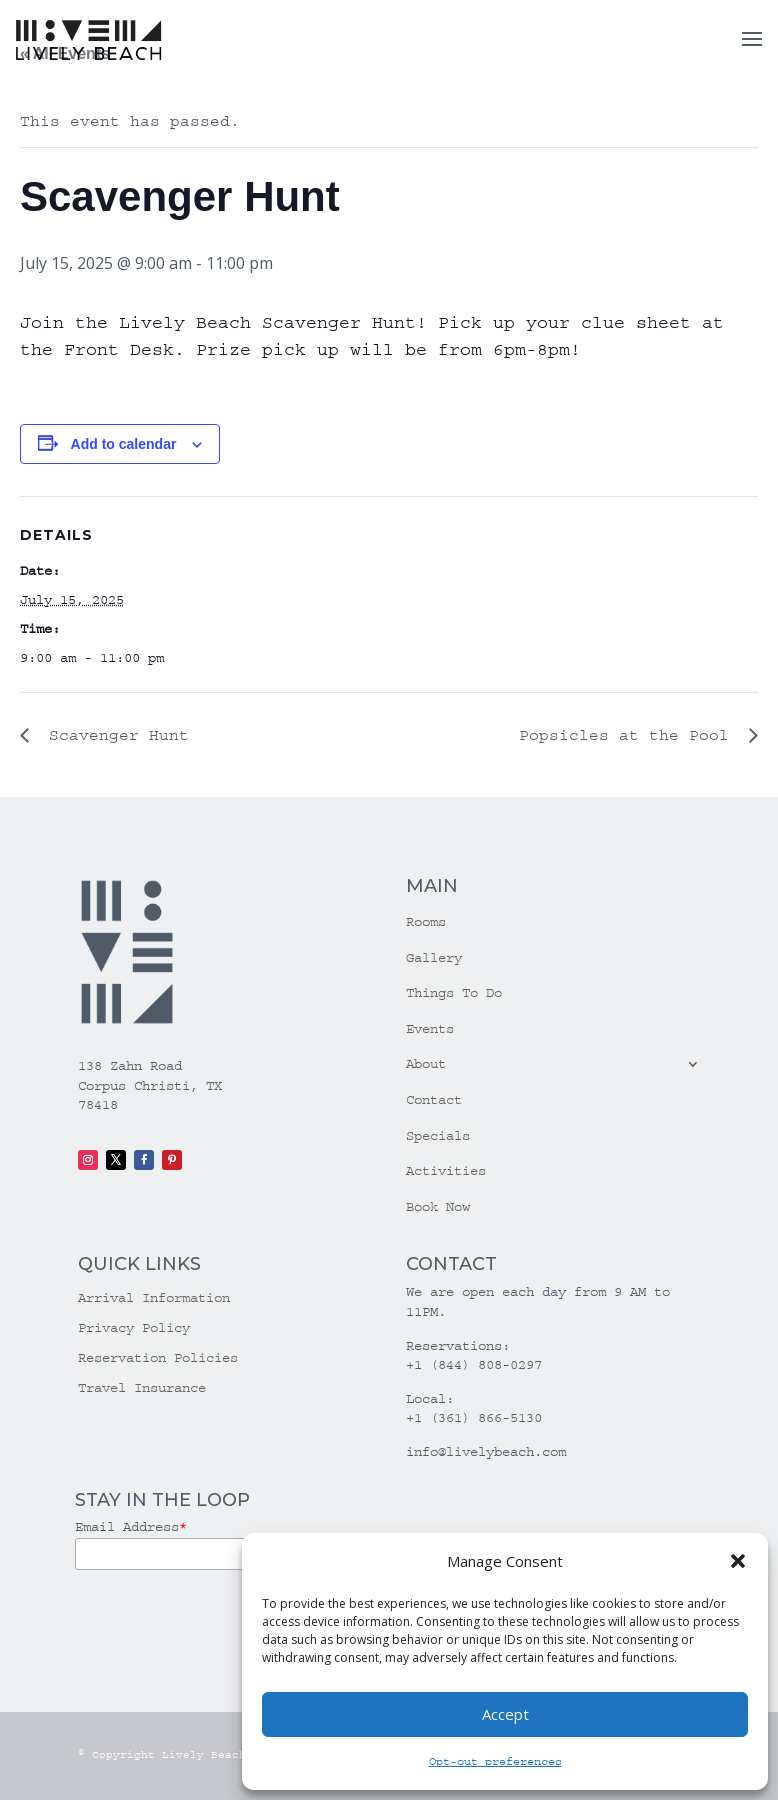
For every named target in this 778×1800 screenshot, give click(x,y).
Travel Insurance (142, 1388)
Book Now (438, 1207)
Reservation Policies (158, 1358)
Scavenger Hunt (114, 735)
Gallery (434, 958)
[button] (738, 1561)
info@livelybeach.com (486, 1452)
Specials (438, 1136)
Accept (505, 1714)
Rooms (426, 922)
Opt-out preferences (495, 1761)
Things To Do (454, 993)
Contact (434, 1100)
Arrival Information (154, 1298)
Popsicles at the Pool (629, 735)
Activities (446, 1171)
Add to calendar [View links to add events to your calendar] (124, 444)
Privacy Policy (134, 1328)
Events (430, 1029)
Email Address (131, 1527)
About (426, 1064)
